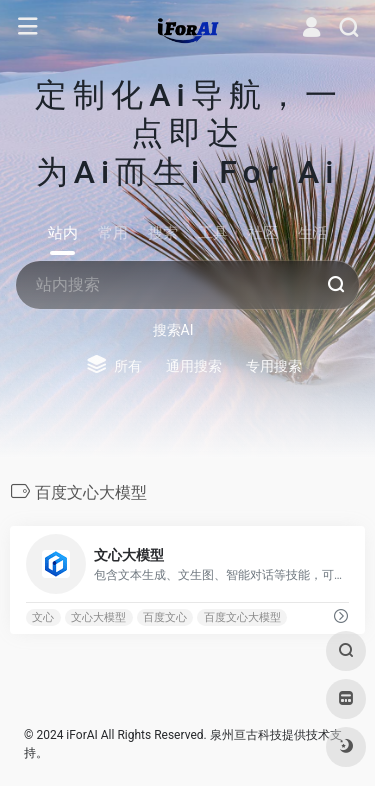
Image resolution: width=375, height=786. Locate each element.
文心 (43, 617)
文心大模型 (98, 617)
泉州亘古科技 (246, 735)
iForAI (81, 735)
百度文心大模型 (242, 617)
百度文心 (165, 617)
